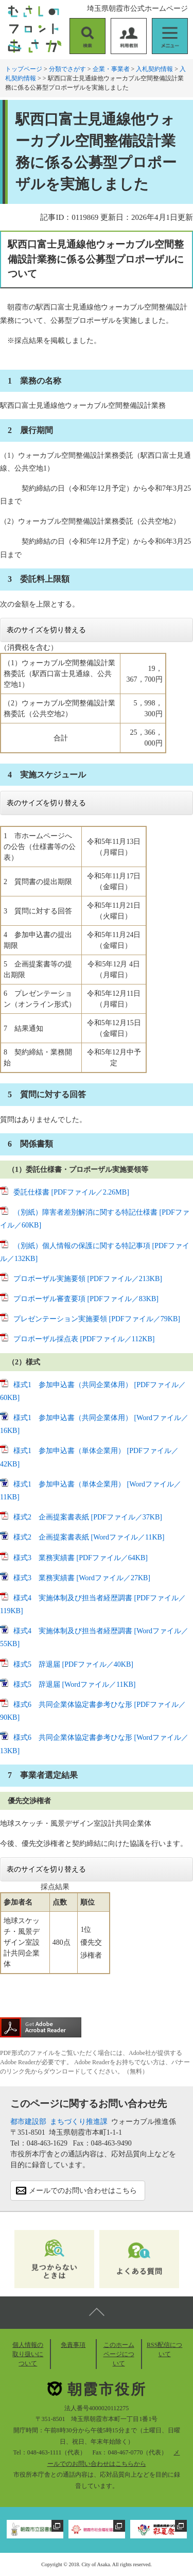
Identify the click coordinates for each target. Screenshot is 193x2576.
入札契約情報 (154, 69)
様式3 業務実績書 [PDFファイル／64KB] (80, 1558)
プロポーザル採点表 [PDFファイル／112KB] (83, 1339)
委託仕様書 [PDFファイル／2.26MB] (71, 1192)
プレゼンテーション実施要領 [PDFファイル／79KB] (96, 1319)
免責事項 (73, 2344)
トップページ (23, 69)
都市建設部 (28, 2121)
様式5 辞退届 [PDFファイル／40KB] (73, 1664)
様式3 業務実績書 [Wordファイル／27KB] (81, 1578)
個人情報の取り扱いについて (27, 2354)
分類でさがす (67, 69)
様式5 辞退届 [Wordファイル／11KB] (74, 1684)
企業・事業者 (111, 69)
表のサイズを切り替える (46, 630)
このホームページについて (118, 2354)
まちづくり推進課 (79, 2121)
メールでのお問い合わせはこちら (83, 2190)
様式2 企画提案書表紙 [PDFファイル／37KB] (87, 1517)
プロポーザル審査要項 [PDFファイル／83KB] (86, 1299)
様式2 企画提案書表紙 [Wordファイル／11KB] (89, 1537)
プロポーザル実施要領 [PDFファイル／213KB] (87, 1279)
